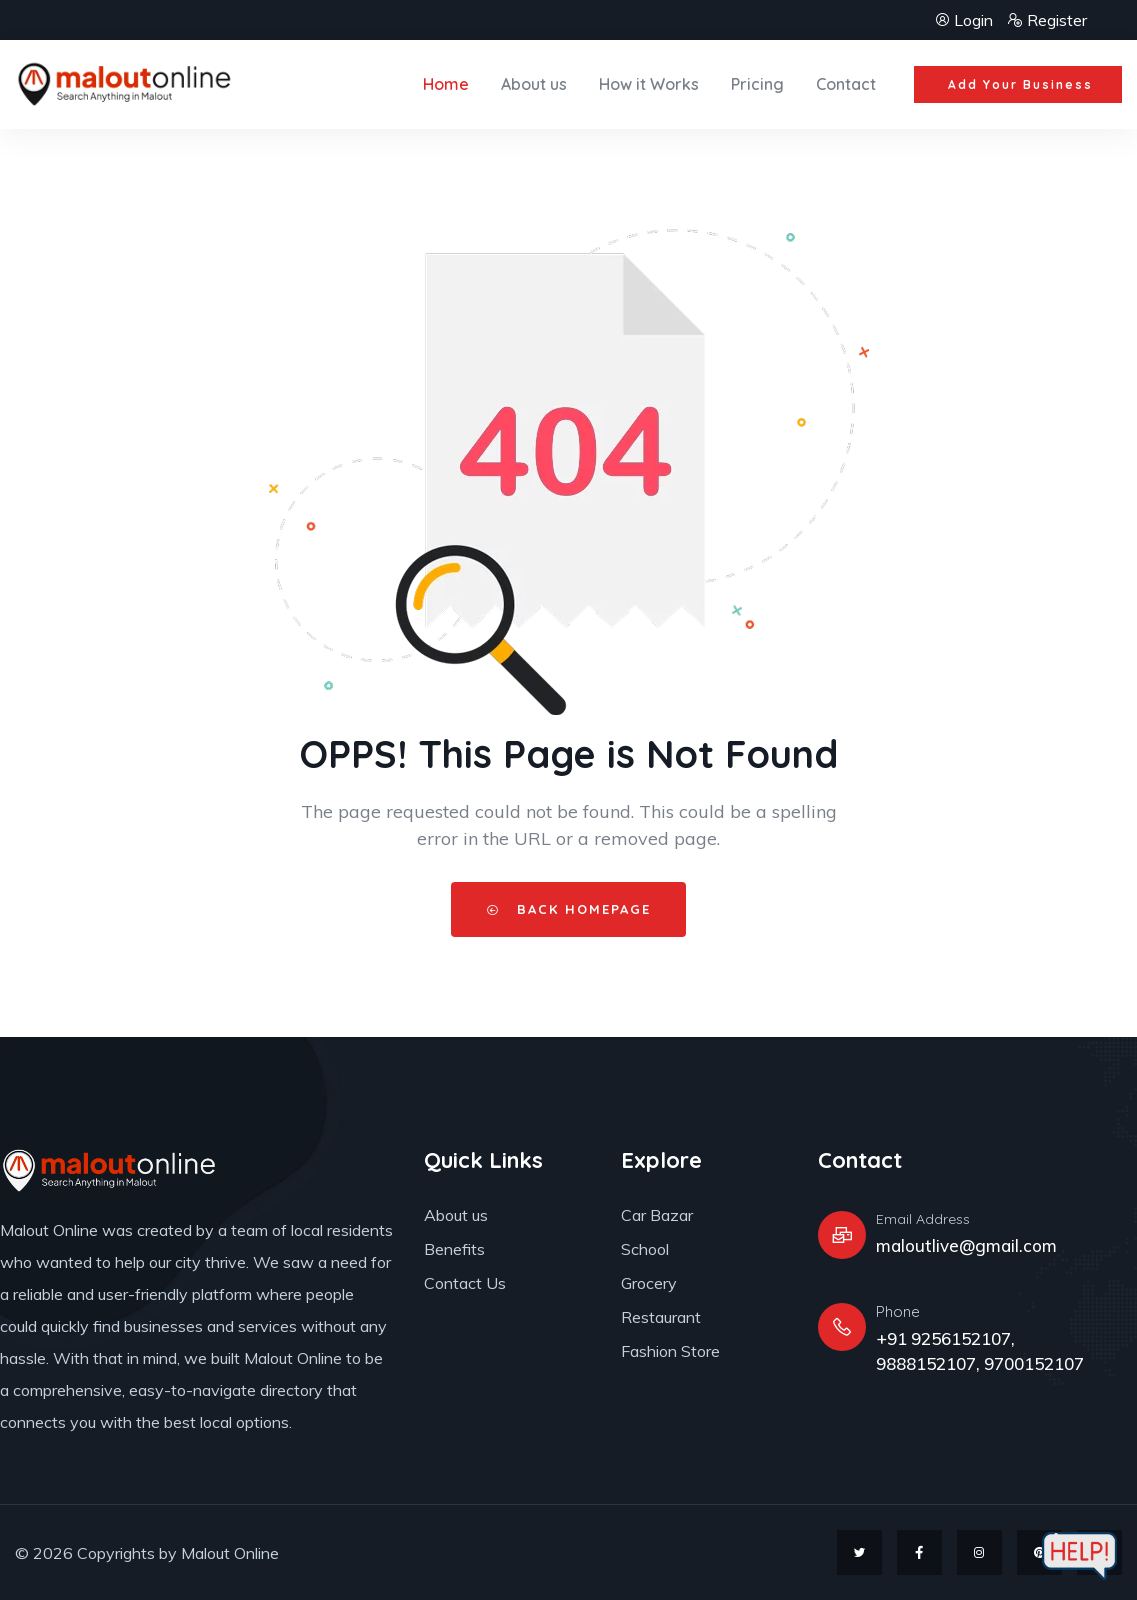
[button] (1017, 85)
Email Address (923, 1219)
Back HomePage (568, 909)
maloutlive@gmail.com (966, 1245)
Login (965, 20)
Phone (898, 1311)
